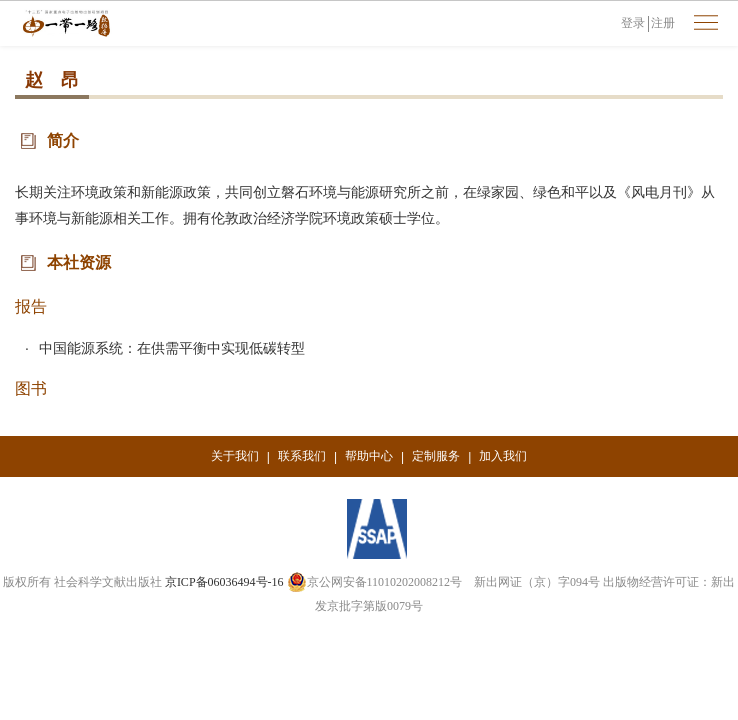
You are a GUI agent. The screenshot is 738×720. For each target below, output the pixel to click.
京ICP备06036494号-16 (224, 582)
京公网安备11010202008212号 (375, 582)
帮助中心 (369, 456)
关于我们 (235, 456)
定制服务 (436, 456)
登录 (633, 23)
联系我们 (302, 456)
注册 (663, 23)
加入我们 (503, 456)
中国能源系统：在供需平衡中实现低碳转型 (172, 348)
